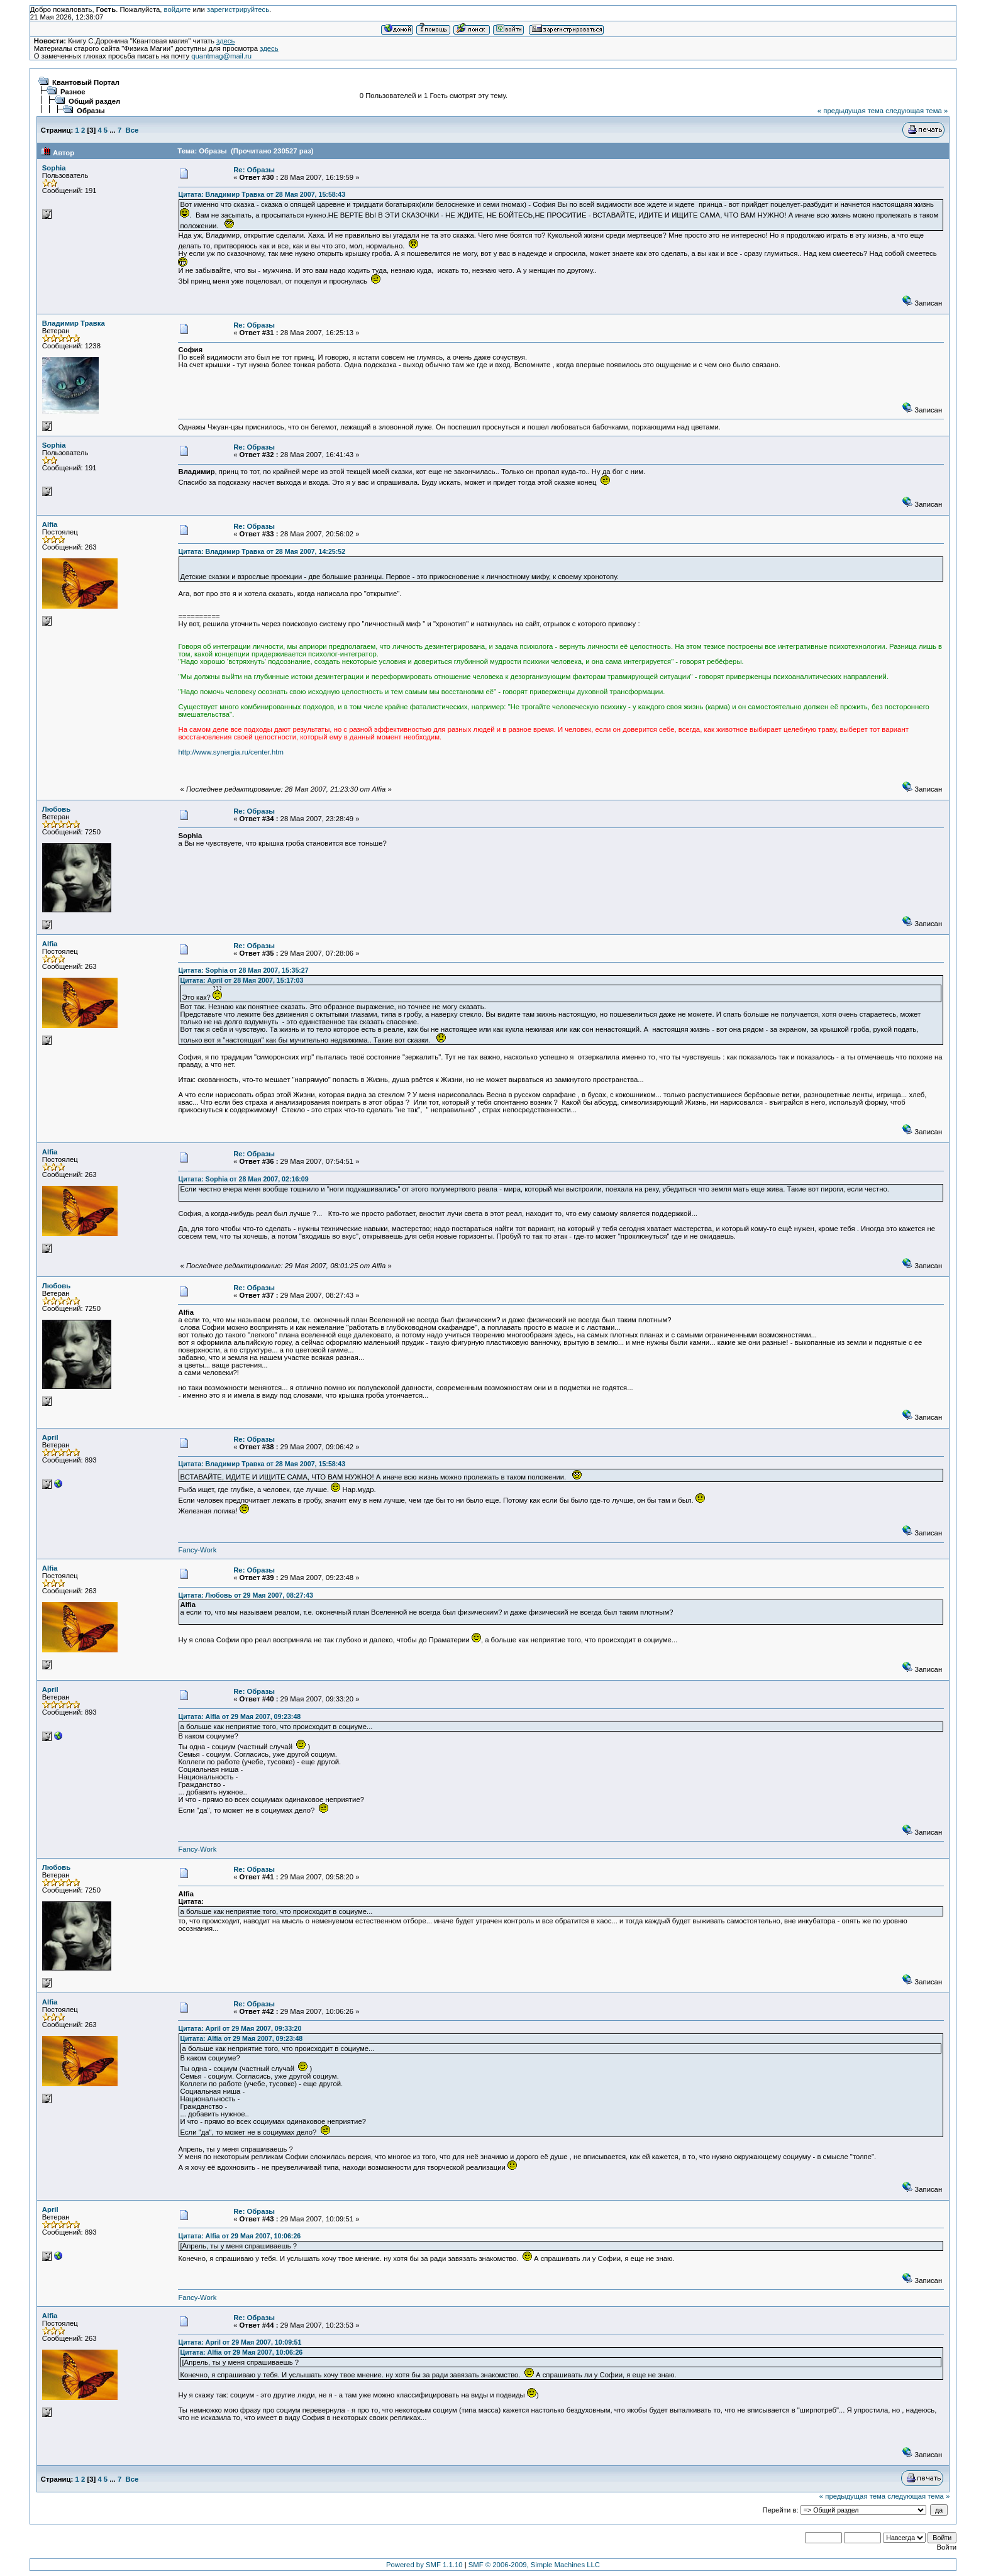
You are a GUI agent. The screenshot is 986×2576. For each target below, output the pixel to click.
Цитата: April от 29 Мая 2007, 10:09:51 (239, 2342)
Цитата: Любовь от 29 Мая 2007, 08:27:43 (245, 1595)
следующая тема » (916, 110)
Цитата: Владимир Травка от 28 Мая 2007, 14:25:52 (261, 551)
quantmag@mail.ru (221, 56)
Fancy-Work (197, 1550)
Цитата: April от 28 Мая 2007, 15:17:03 (241, 980)
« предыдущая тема (850, 110)
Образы (90, 110)
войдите (177, 9)
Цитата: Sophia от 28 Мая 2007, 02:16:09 (243, 1179)
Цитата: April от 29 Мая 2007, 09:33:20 (239, 2028)
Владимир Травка (73, 323)
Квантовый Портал (85, 82)
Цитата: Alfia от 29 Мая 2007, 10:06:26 (239, 2236)
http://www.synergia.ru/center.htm (230, 752)
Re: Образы (254, 170)
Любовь (56, 809)
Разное (73, 92)
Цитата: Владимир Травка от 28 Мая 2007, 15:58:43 (261, 194)
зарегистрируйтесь (238, 9)
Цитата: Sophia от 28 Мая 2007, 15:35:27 (243, 970)
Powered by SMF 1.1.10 (424, 2564)
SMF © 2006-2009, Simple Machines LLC (534, 2564)
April (50, 1437)
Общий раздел (94, 101)
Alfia (50, 524)
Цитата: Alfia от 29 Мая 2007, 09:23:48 (239, 1716)
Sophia (54, 168)
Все (132, 130)
